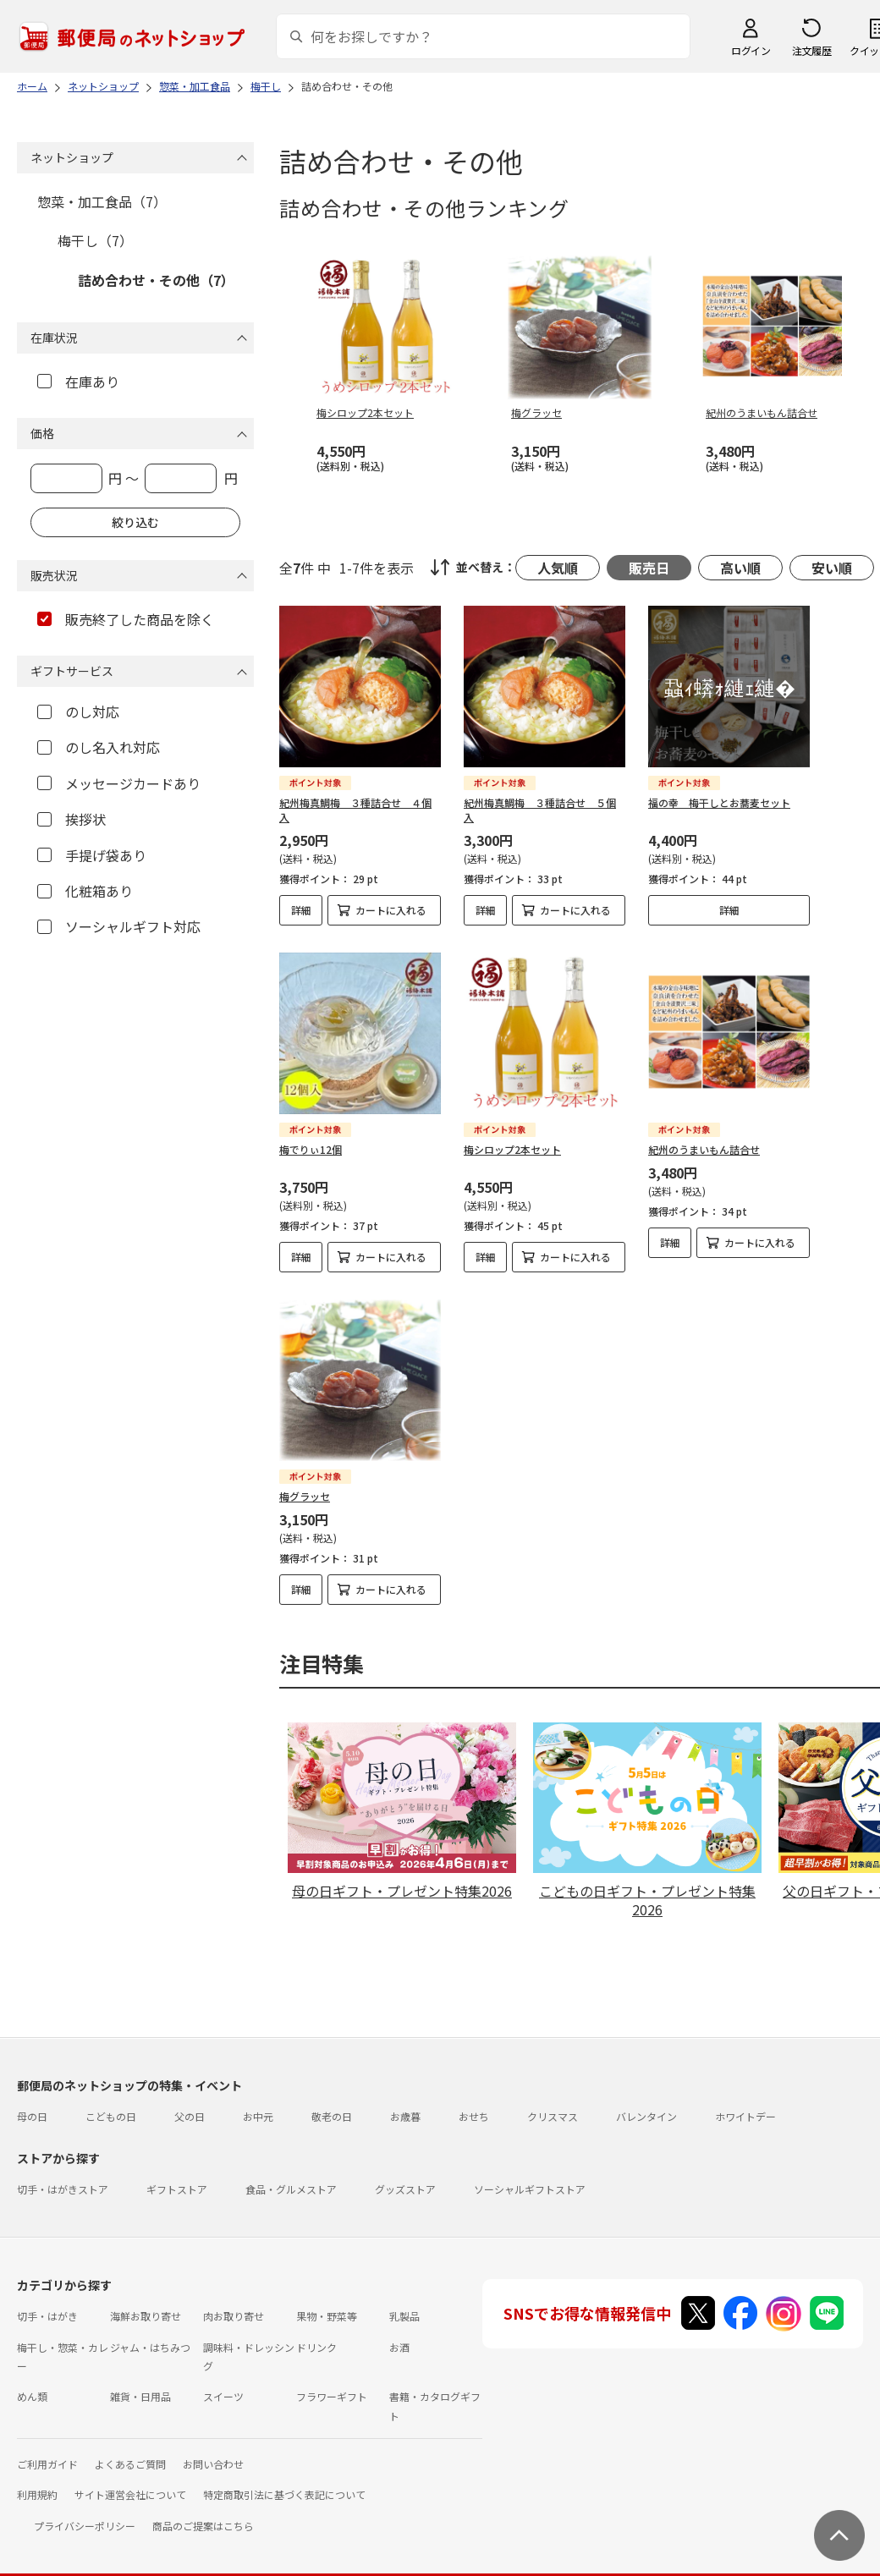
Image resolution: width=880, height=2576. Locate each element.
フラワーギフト (331, 2382)
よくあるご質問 (130, 2449)
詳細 (301, 910)
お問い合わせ (213, 2449)
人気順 (557, 567)
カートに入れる (390, 910)
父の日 (189, 2102)
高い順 (740, 567)
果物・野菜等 (326, 2301)
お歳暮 (405, 2102)
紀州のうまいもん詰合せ (704, 1149)
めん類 (32, 2382)
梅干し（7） (95, 240)
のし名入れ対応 (98, 747)
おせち (474, 2102)
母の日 (32, 2102)
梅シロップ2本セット (512, 1149)
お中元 (258, 2102)
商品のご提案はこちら (203, 2511)
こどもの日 (110, 2102)
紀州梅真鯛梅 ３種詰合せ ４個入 (355, 809)
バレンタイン (646, 2102)
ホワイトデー (745, 2102)
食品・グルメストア (291, 2174)
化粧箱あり (85, 891)
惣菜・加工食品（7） (102, 201)
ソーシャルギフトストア (530, 2174)
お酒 (399, 2333)
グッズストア (405, 2174)
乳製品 (404, 2301)
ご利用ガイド (47, 2449)
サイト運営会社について (130, 2480)
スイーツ (223, 2382)
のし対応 (78, 711)
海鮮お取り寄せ (145, 2301)
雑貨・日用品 (140, 2382)
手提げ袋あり (91, 855)
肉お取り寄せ (233, 2301)
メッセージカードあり (119, 783)
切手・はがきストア (62, 2174)
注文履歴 (811, 50)
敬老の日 (331, 2102)
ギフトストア (176, 2174)
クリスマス (552, 2102)
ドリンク (316, 2333)
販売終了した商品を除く (125, 619)
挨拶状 (71, 819)
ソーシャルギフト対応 (119, 926)
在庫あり (78, 381)
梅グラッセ (304, 1496)
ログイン (750, 50)
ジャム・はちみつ (150, 2333)
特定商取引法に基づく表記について (284, 2480)
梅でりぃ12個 (310, 1149)
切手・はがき (47, 2301)
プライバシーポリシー (84, 2511)
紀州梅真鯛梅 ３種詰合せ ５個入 (540, 809)
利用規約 (37, 2480)
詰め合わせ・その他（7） (156, 280)
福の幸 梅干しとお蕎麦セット (719, 802)
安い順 (831, 567)
